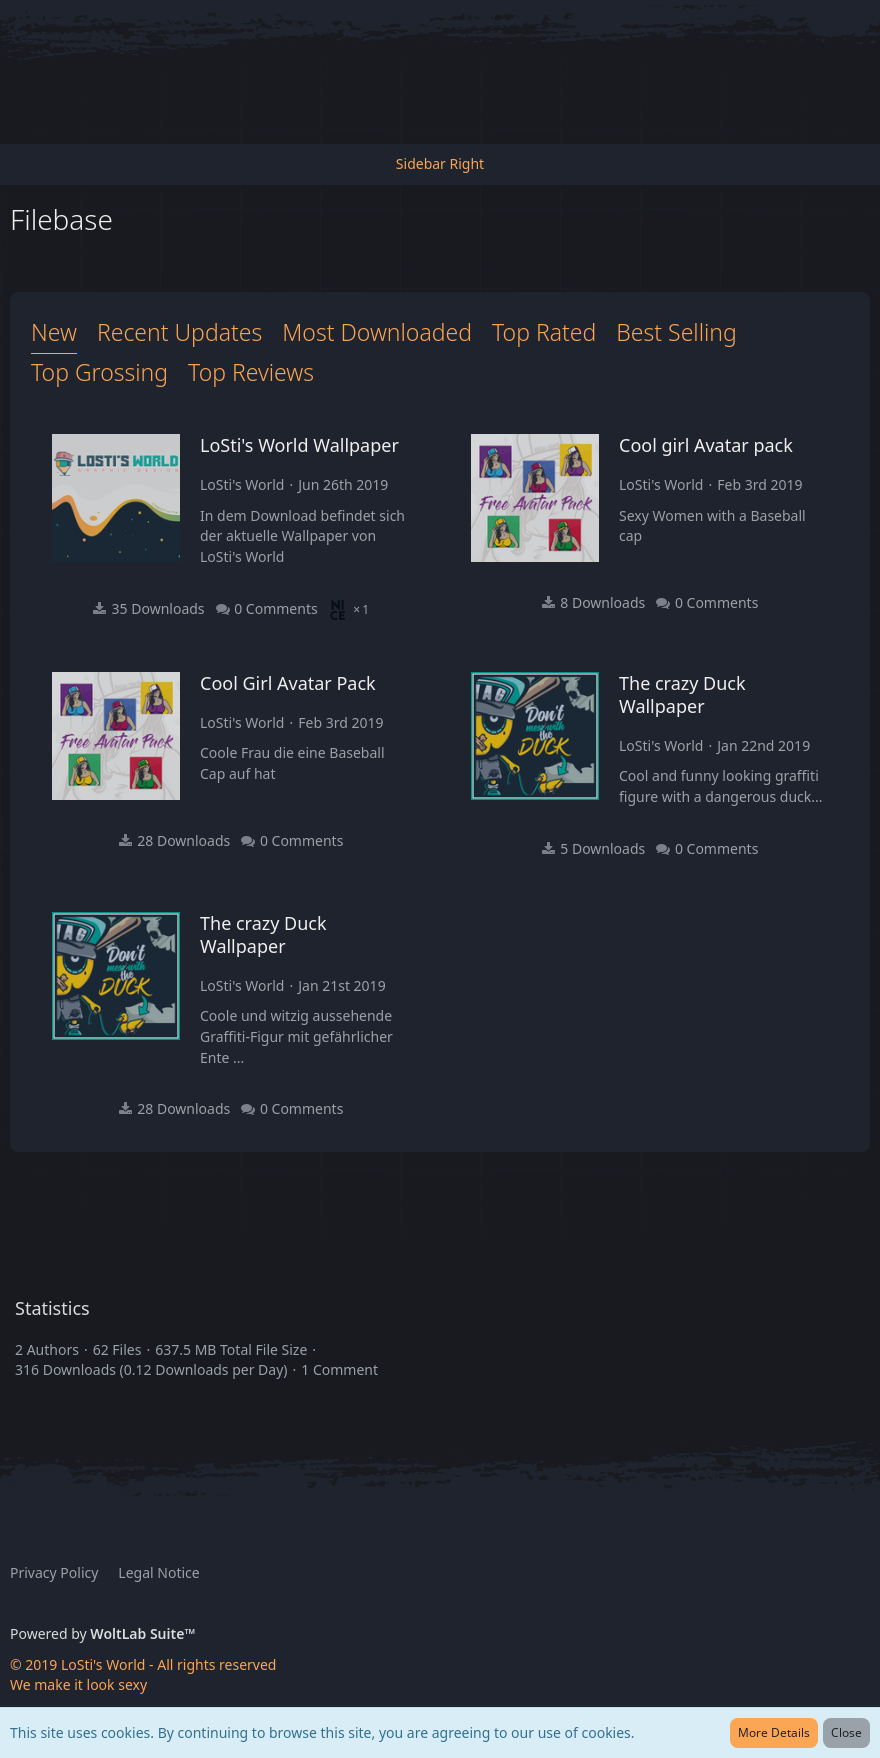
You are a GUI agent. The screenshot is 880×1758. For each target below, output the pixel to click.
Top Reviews (251, 372)
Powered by (102, 1633)
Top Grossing (99, 372)
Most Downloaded (377, 332)
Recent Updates (179, 332)
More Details (774, 1732)
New (54, 332)
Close (846, 1732)
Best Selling (676, 332)
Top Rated (544, 332)
